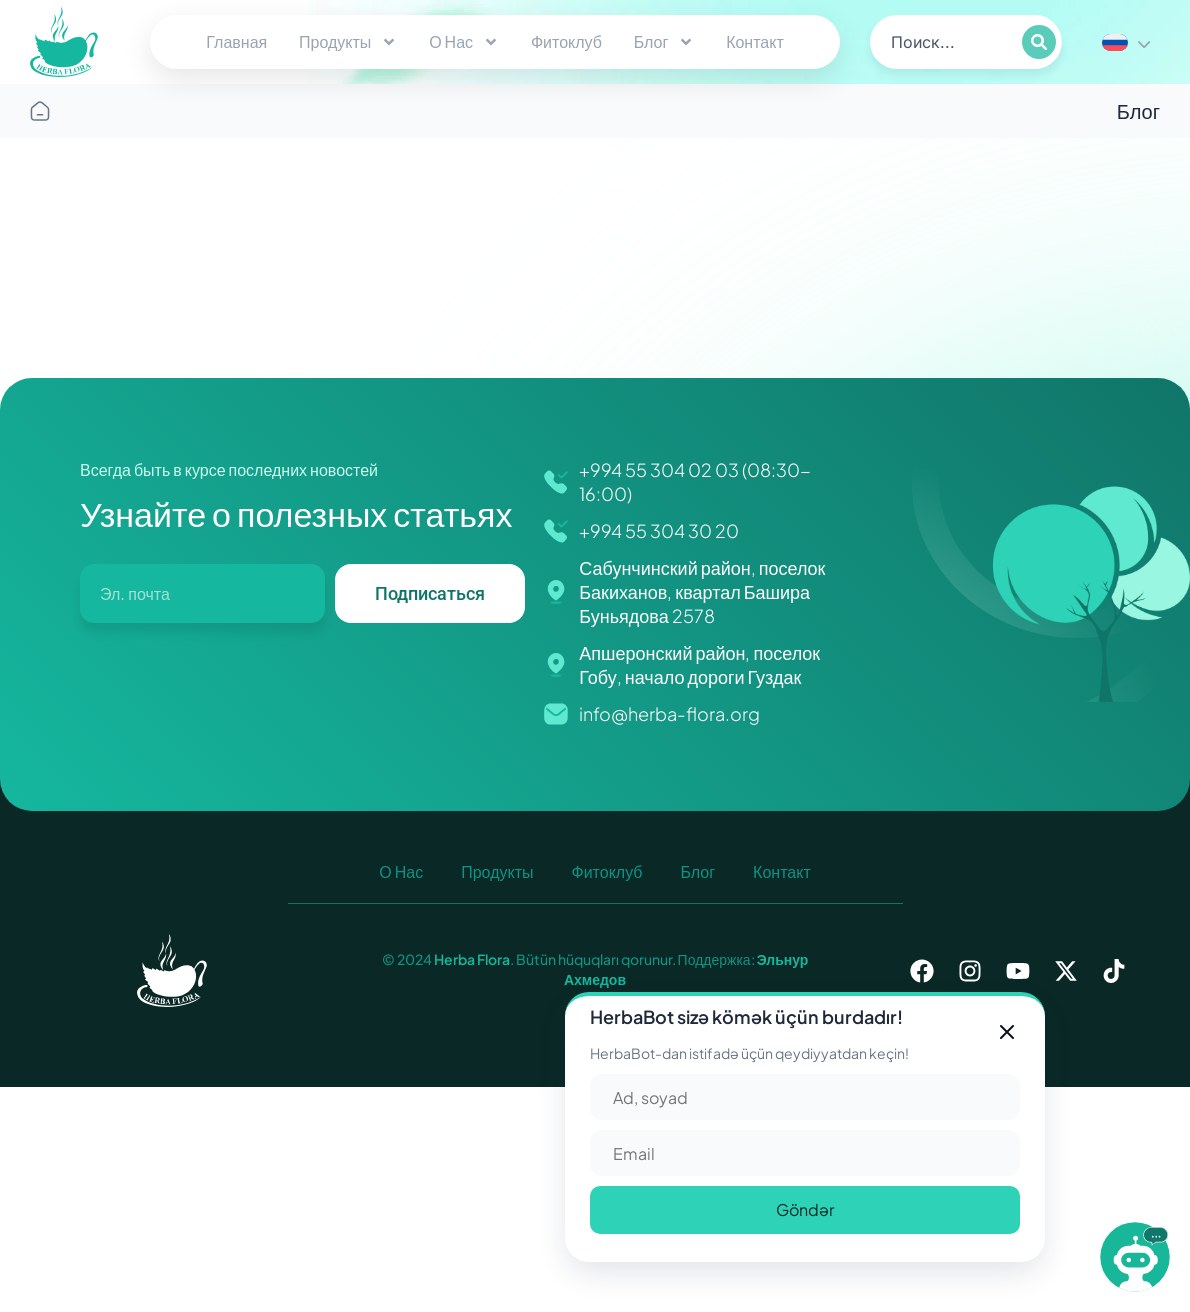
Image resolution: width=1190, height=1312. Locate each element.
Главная (236, 41)
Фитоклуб (566, 41)
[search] (944, 42)
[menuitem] (1126, 42)
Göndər (805, 1209)
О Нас (464, 42)
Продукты (348, 42)
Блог (664, 42)
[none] (1126, 42)
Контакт (755, 41)
